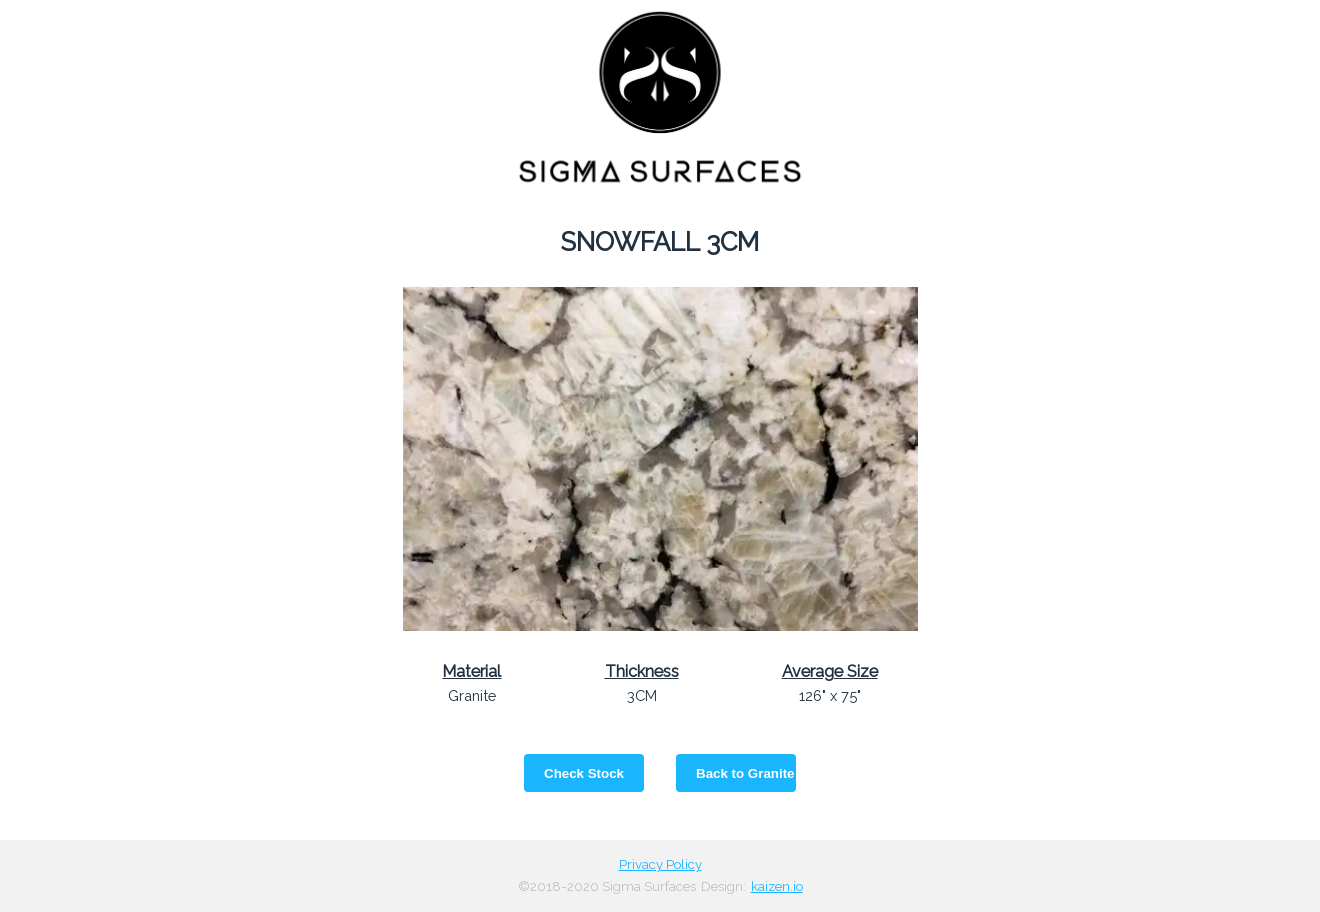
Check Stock (584, 773)
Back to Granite (745, 773)
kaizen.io (777, 886)
